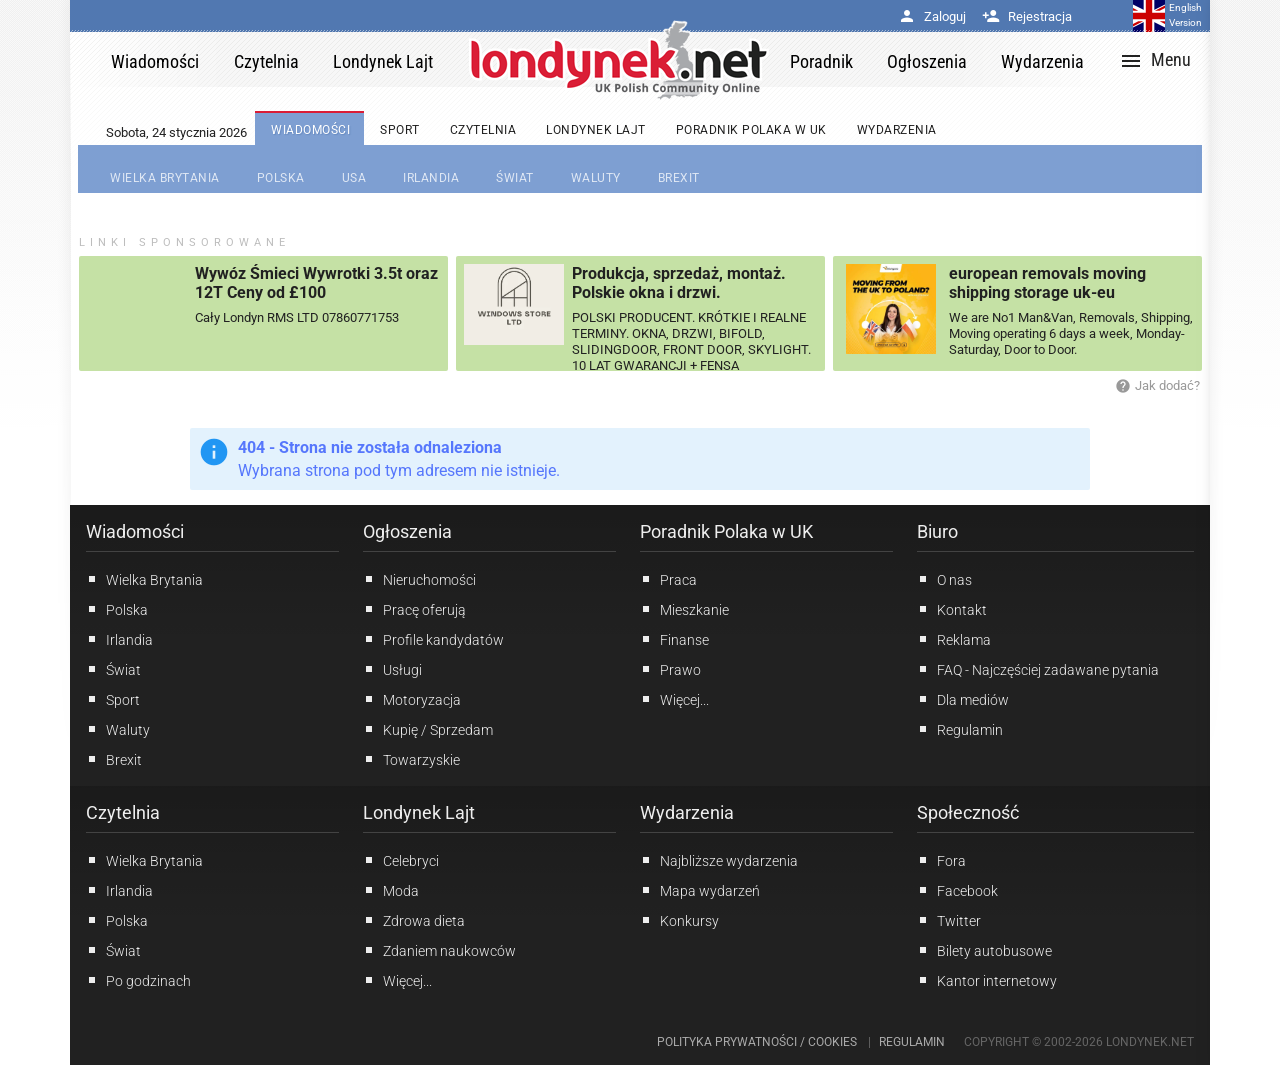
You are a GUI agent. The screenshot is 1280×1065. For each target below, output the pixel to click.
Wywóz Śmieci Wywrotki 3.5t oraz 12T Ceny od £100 (316, 283)
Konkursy (679, 920)
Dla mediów (963, 699)
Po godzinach (138, 980)
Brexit (114, 759)
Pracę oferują (414, 609)
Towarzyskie (411, 759)
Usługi (392, 669)
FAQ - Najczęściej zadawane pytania (1038, 669)
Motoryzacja (412, 699)
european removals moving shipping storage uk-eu (1047, 283)
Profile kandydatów (433, 639)
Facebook (957, 890)
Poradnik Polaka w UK (726, 531)
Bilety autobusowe (984, 950)
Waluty (118, 729)
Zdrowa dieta (414, 920)
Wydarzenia (687, 812)
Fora (941, 860)
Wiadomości (135, 531)
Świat (113, 669)
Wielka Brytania (144, 579)
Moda (391, 890)
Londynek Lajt (419, 812)
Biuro (937, 531)
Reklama (954, 639)
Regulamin (960, 729)
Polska (117, 609)
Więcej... (397, 980)
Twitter (949, 920)
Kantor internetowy (987, 980)
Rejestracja (1027, 16)
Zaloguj (932, 16)
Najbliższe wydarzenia (719, 860)
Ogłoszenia (407, 531)
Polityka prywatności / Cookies (757, 1042)
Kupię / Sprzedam (428, 729)
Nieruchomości (419, 579)
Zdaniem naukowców (439, 950)
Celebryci (401, 860)
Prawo (670, 669)
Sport (113, 699)
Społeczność (968, 812)
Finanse (674, 639)
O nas (944, 579)
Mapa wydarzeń (700, 890)
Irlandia (119, 639)
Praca (668, 579)
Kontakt (952, 609)
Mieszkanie (684, 609)
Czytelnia (123, 812)
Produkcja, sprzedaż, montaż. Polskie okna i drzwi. (679, 283)
